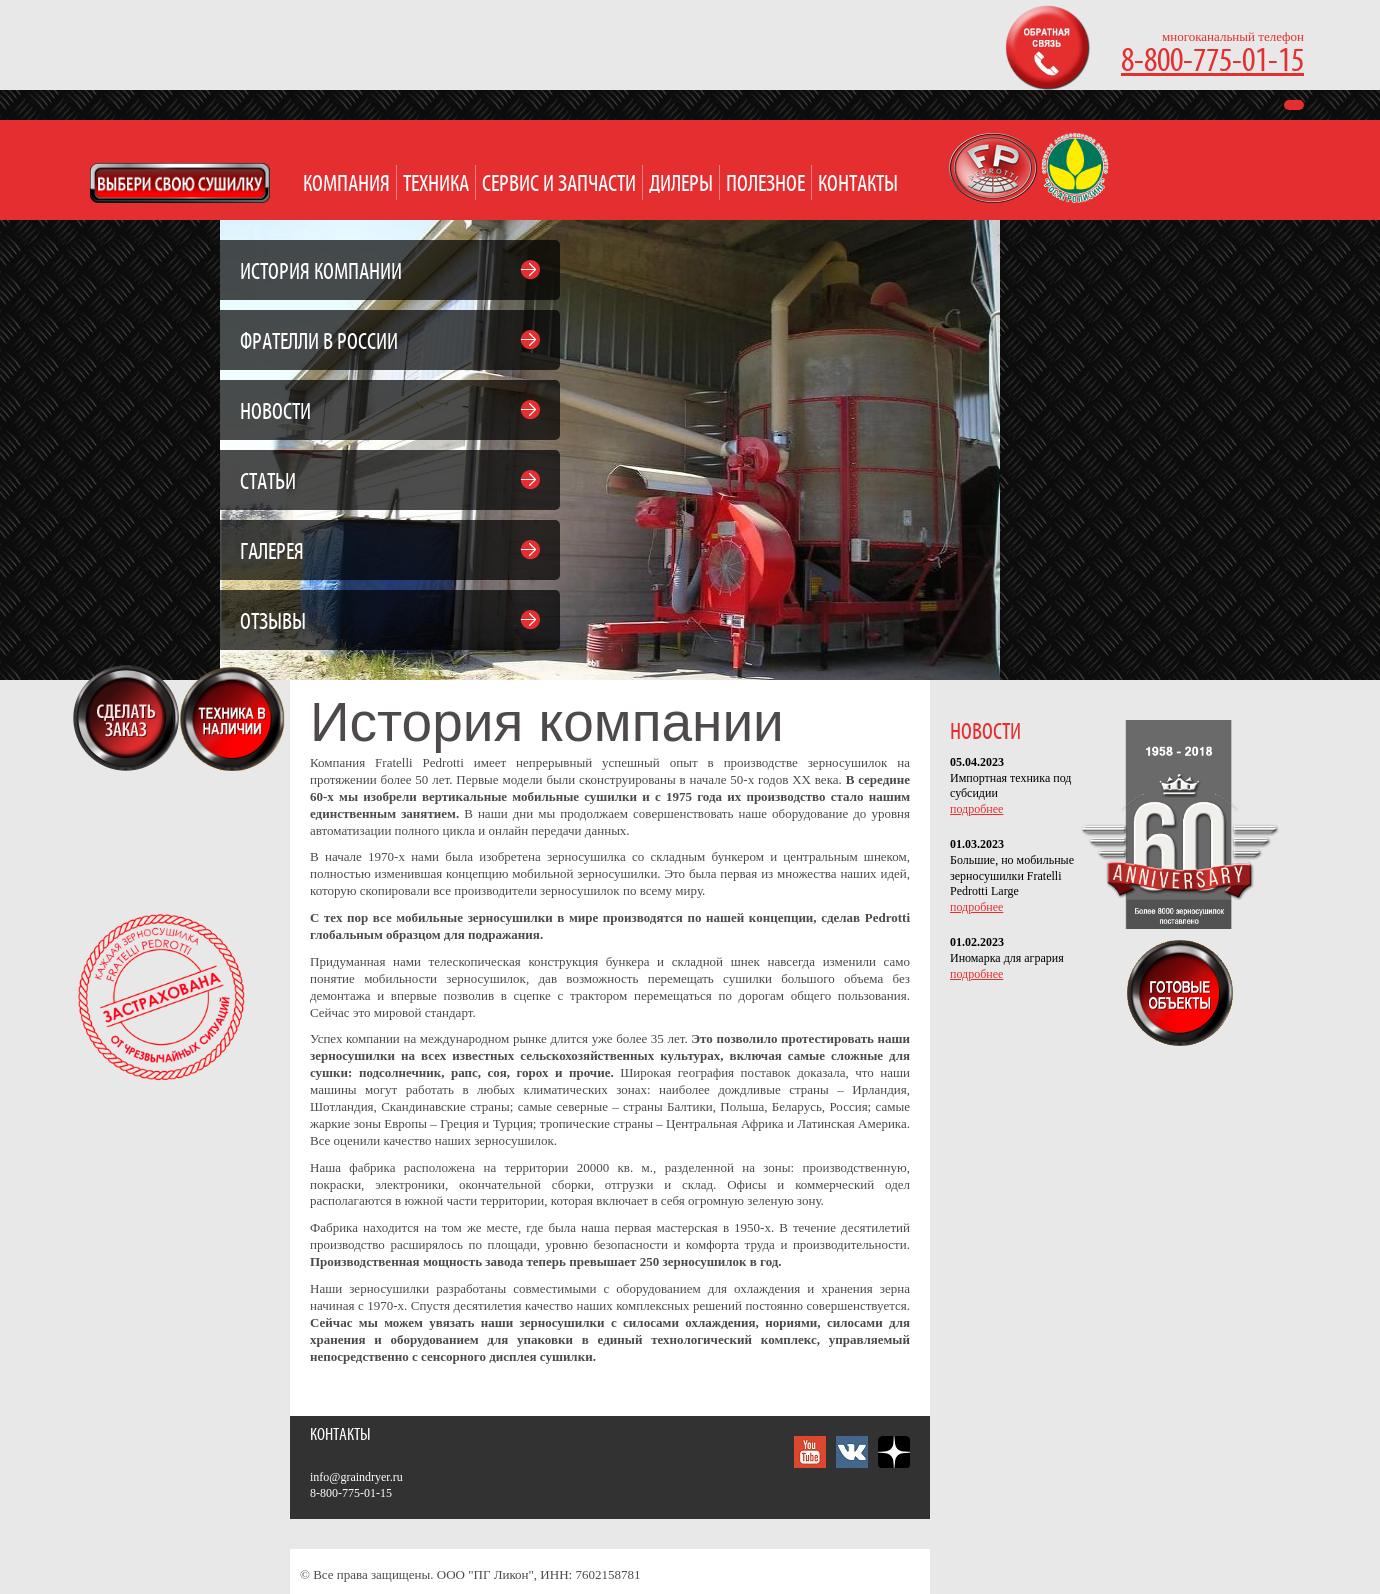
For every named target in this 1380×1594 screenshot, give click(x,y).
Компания (346, 184)
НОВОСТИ (985, 732)
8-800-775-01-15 (1212, 61)
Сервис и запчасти (559, 184)
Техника (436, 184)
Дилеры (681, 184)
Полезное (765, 184)
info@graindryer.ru (356, 1477)
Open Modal (180, 183)
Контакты (858, 184)
